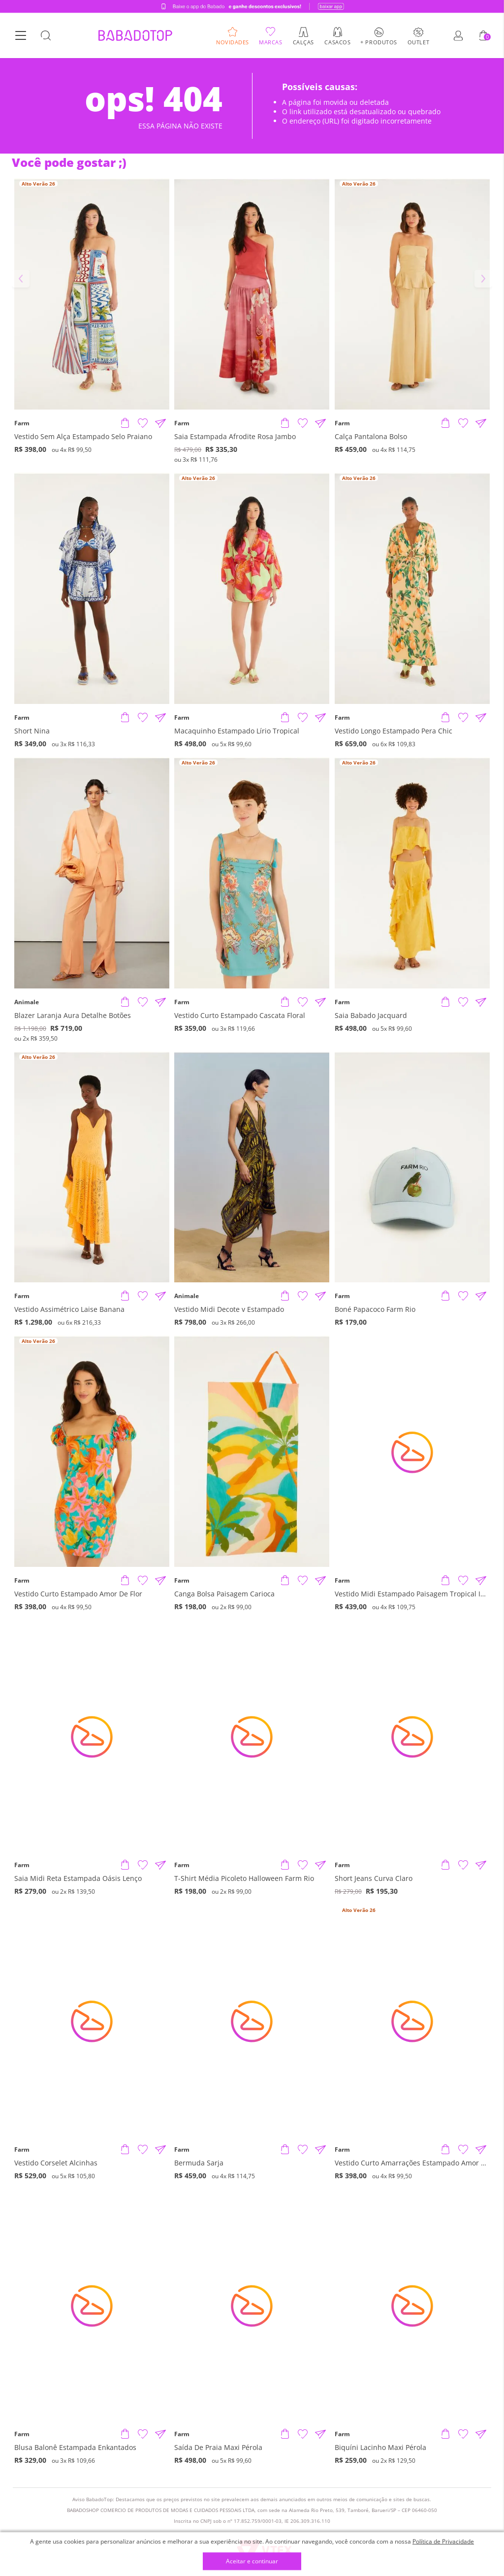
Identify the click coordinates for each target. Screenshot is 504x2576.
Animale (26, 1002)
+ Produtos (378, 41)
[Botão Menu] (21, 36)
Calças (303, 41)
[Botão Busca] (46, 36)
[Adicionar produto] (125, 423)
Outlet (418, 41)
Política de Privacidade (443, 2541)
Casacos (337, 41)
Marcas (270, 41)
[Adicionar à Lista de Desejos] (143, 423)
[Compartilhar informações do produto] (160, 423)
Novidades (232, 41)
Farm (22, 423)
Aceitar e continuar (252, 2561)
